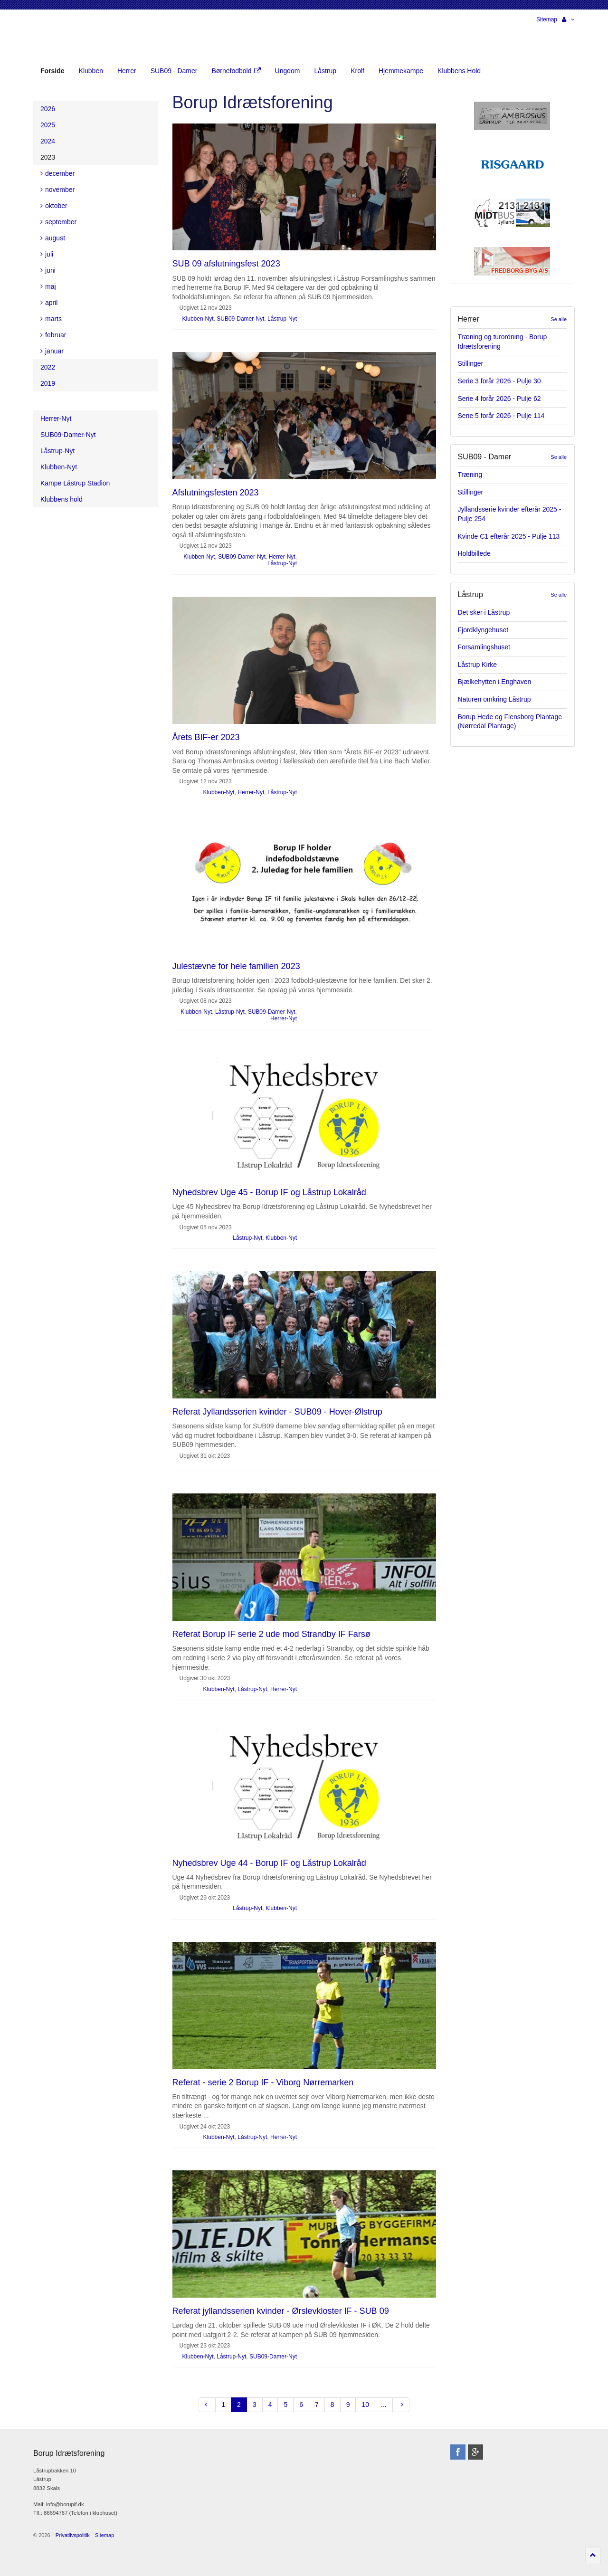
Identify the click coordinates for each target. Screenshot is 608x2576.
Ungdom (287, 71)
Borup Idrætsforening (51, 38)
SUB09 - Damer (174, 71)
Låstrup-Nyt (282, 318)
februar (53, 335)
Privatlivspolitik (73, 2535)
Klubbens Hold (459, 71)
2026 (47, 109)
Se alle (559, 319)
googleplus (475, 2452)
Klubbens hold (61, 499)
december (57, 173)
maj (48, 286)
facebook (458, 2452)
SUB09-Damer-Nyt (240, 318)
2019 (47, 383)
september (58, 222)
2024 (47, 141)
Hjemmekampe (401, 71)
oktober (53, 205)
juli (46, 254)
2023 (47, 157)
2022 (47, 367)
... (384, 2404)
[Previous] (207, 2404)
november (57, 189)
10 (365, 2404)
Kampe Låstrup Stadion (75, 483)
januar (52, 351)
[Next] (400, 2404)
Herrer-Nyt (282, 556)
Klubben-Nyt (198, 318)
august (52, 238)
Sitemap (546, 19)
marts (51, 319)
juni (48, 270)
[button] (568, 19)
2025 (47, 125)
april (48, 302)
